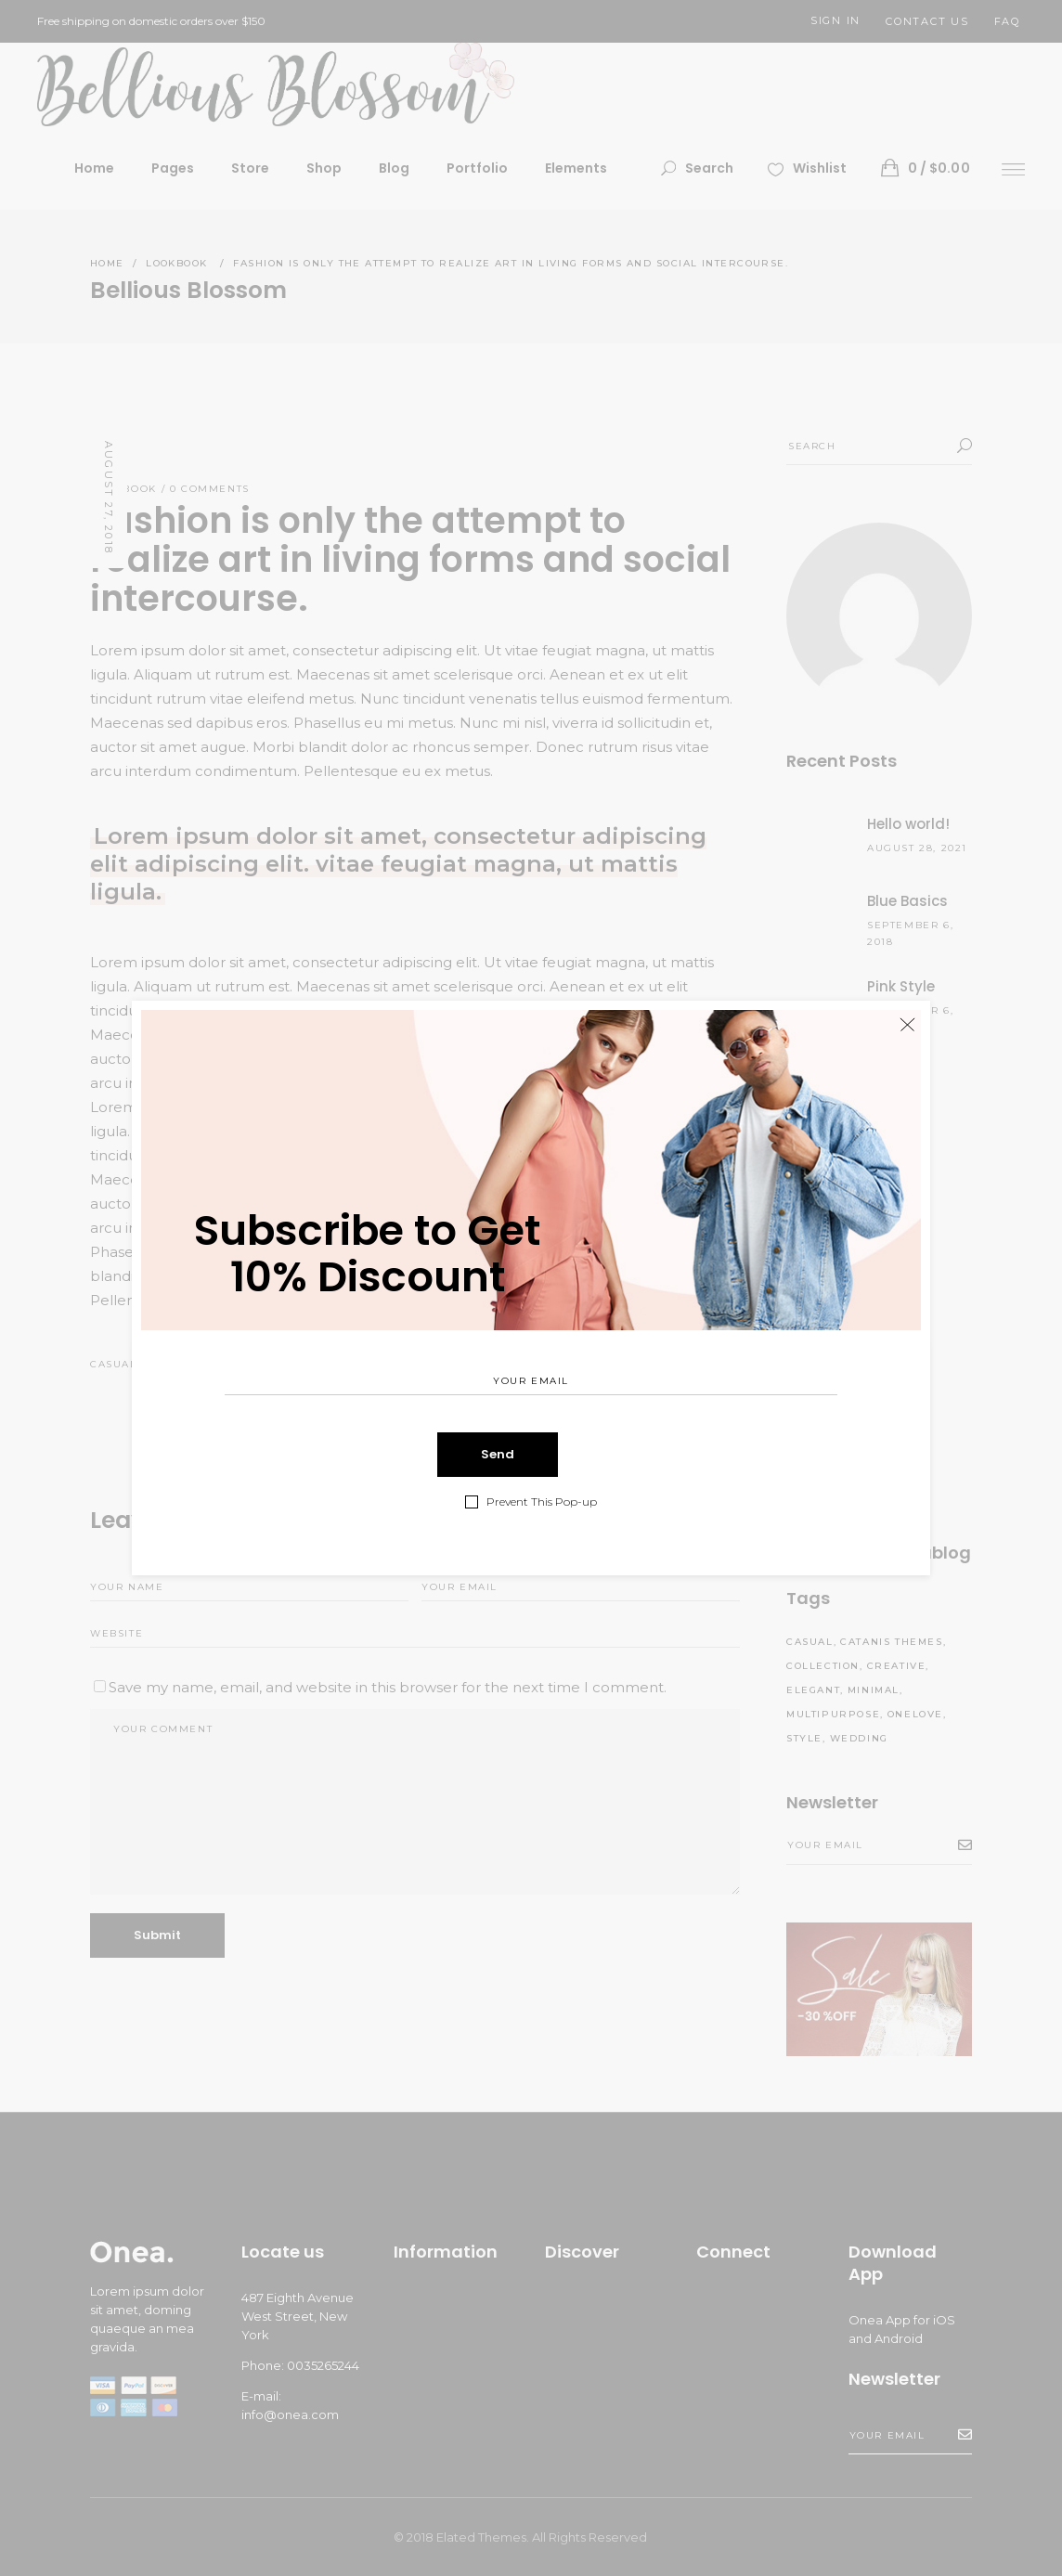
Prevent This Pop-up (541, 1501)
